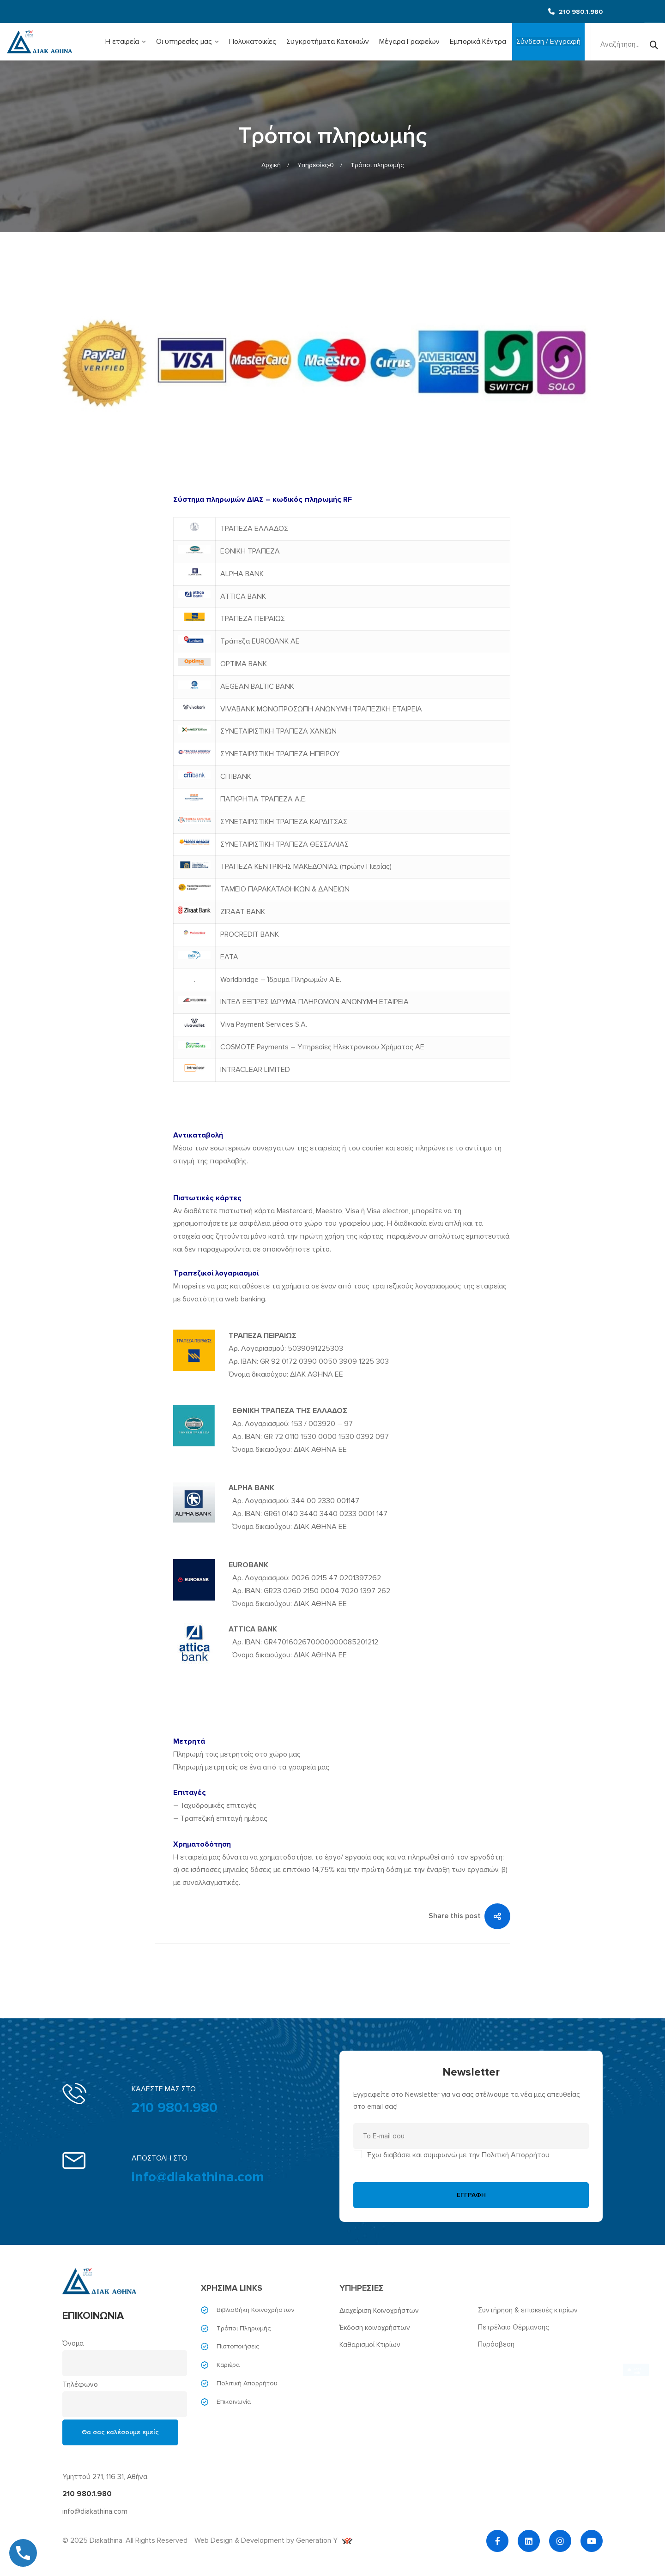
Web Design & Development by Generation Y (273, 2540)
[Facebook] (497, 2541)
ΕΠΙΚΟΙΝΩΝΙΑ (93, 2316)
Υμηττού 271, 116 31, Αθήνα (104, 2476)
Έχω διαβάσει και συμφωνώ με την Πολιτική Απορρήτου (458, 2155)
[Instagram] (560, 2541)
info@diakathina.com (198, 2176)
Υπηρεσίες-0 (315, 165)
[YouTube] (591, 2541)
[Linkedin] (529, 2541)
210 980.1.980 (175, 2107)
